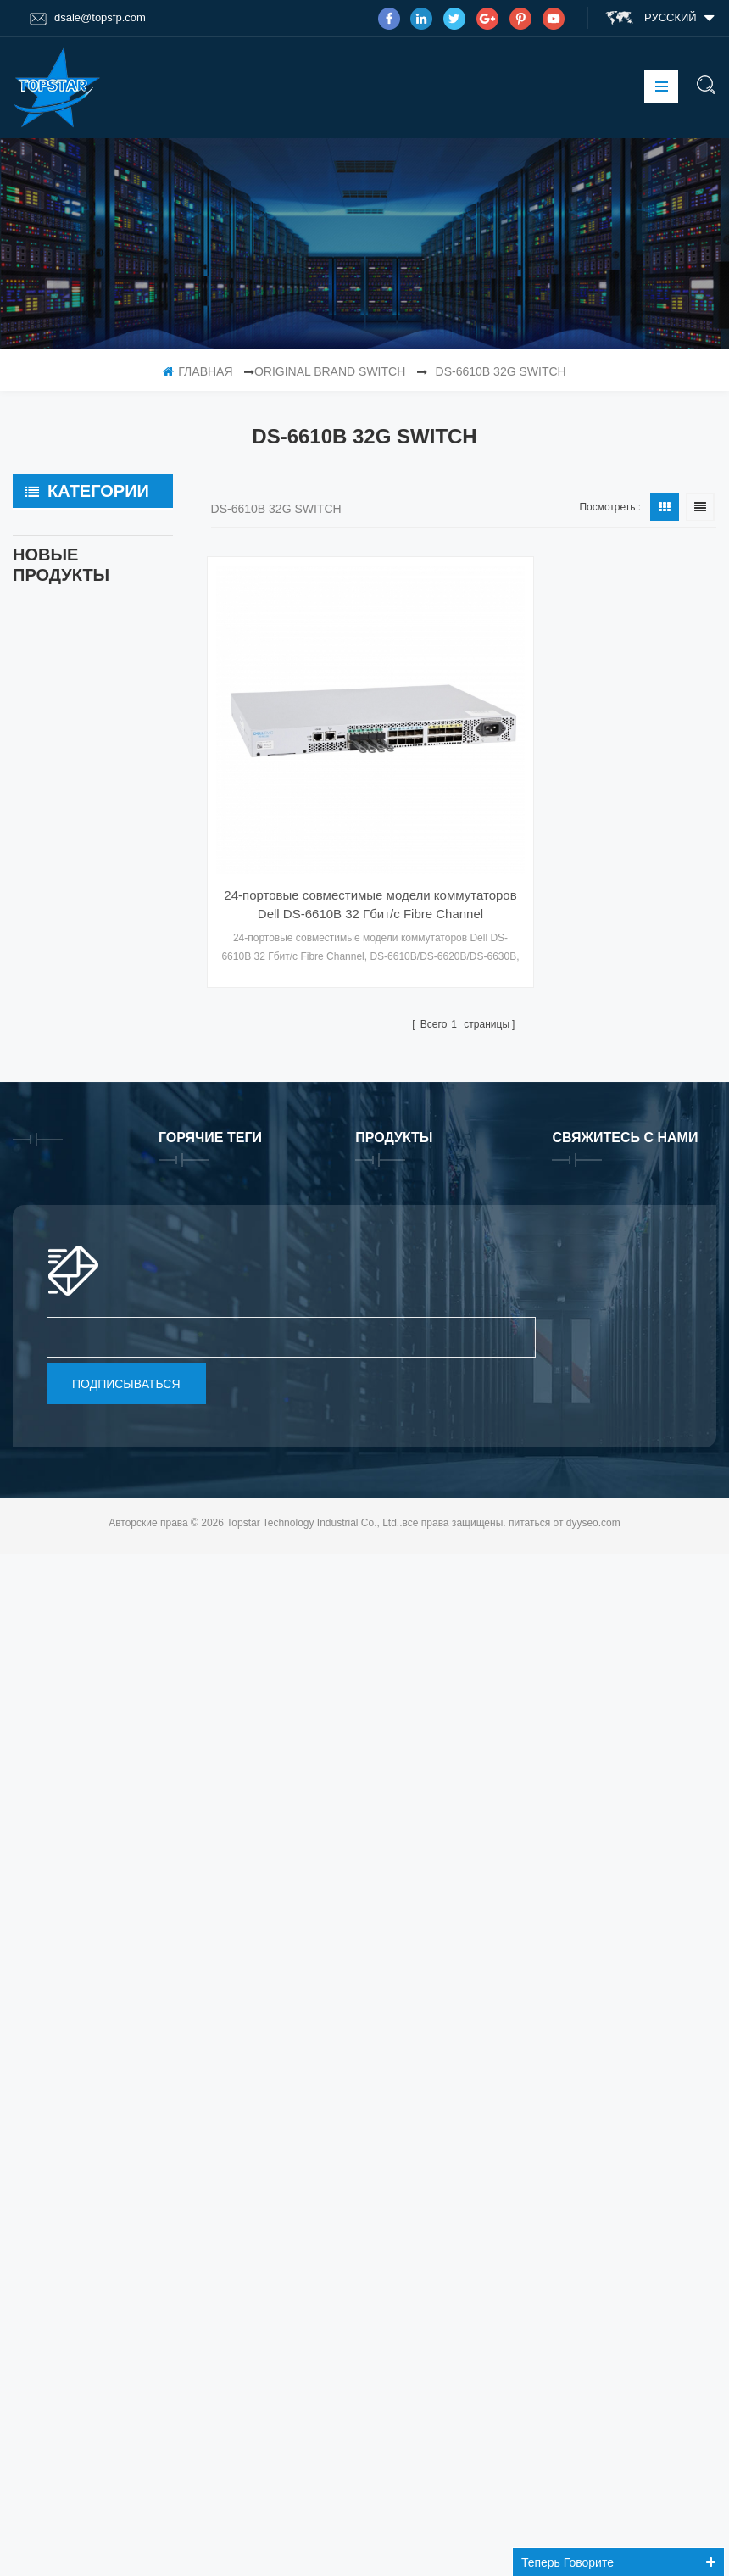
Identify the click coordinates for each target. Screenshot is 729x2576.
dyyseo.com (593, 2545)
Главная (197, 371)
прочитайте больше (117, 1076)
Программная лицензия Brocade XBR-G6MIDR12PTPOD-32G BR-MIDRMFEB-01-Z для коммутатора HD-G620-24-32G (128, 1004)
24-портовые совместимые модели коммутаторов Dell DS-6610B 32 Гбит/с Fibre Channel (328, 810)
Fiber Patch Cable (72, 759)
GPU (38, 797)
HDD (38, 873)
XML (36, 1955)
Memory (47, 835)
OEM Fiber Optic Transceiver (69, 614)
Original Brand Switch (329, 371)
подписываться (126, 2405)
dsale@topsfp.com (88, 18)
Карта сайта (60, 2021)
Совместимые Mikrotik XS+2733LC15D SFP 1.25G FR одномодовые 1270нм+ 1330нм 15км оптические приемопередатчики (128, 1342)
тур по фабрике (70, 1869)
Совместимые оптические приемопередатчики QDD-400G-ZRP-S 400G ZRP (128, 1230)
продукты (54, 1836)
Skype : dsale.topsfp (634, 2130)
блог (39, 1988)
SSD (37, 565)
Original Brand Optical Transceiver (83, 672)
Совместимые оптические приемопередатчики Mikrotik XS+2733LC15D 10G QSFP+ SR (128, 1455)
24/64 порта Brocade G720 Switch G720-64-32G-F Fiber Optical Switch (128, 1117)
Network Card (61, 721)
